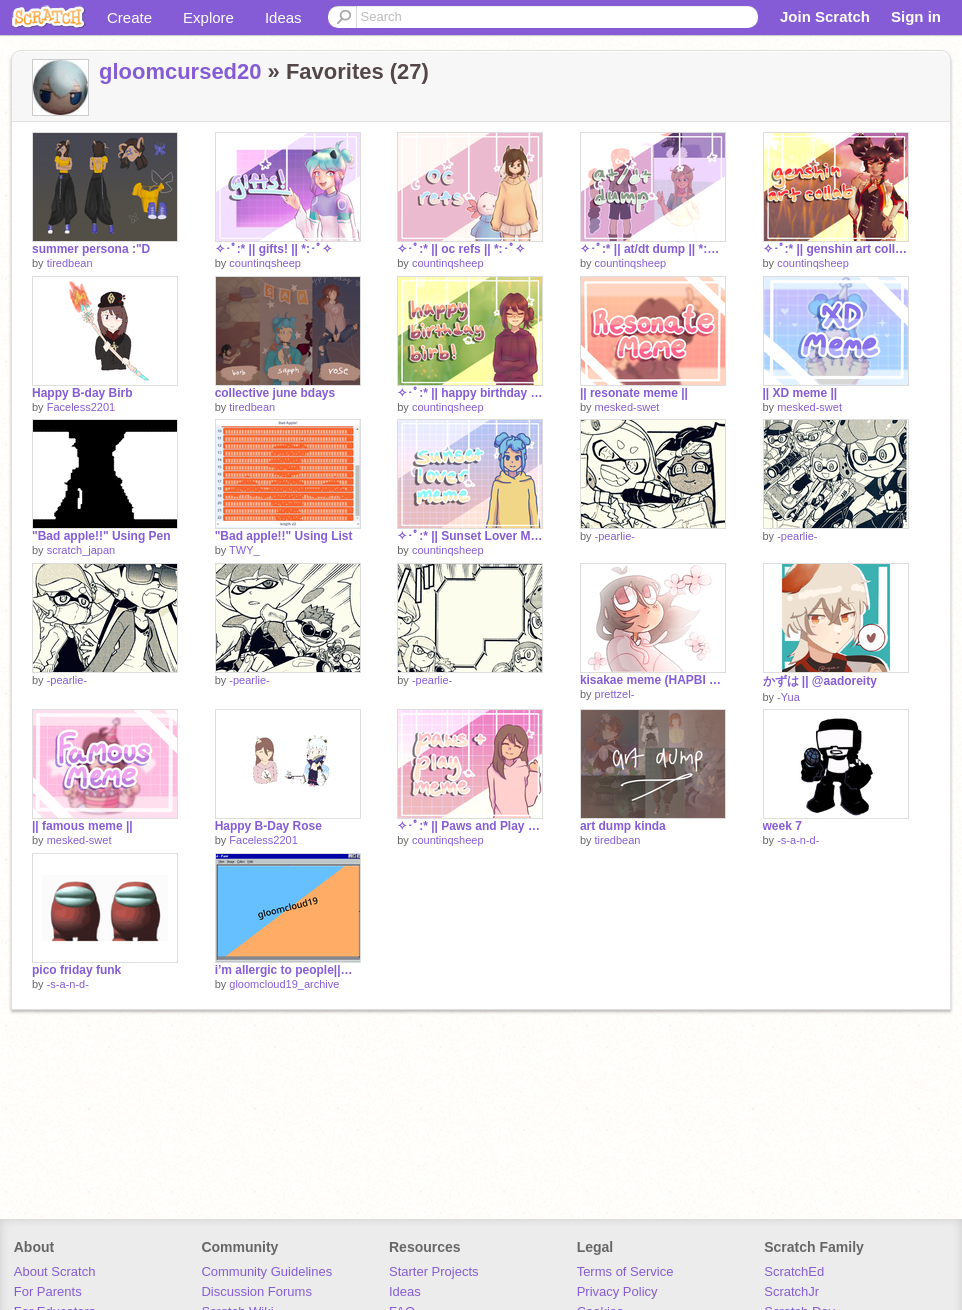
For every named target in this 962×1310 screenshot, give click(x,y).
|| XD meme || (800, 393)
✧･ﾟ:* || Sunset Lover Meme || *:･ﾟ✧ (470, 536)
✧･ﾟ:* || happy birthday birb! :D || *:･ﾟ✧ (470, 393)
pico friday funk (76, 970)
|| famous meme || (82, 826)
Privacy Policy (617, 1291)
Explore (208, 17)
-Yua (788, 697)
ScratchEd (794, 1271)
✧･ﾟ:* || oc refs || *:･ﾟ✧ (460, 249)
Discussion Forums (256, 1291)
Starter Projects (434, 1271)
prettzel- (615, 694)
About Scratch (55, 1271)
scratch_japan (81, 550)
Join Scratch (825, 16)
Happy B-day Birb (82, 393)
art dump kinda (623, 826)
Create (129, 17)
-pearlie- (615, 536)
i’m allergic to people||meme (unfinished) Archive (288, 970)
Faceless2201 (81, 407)
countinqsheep (265, 263)
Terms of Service (625, 1271)
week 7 (782, 826)
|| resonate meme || (634, 393)
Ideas (283, 17)
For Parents (48, 1291)
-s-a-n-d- (798, 840)
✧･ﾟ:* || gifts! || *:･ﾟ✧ (273, 249)
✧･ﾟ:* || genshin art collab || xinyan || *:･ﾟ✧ (836, 249)
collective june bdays (275, 393)
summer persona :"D (91, 249)
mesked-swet (627, 407)
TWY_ (244, 550)
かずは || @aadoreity (820, 681)
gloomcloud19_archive (284, 984)
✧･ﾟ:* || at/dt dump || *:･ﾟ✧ (653, 249)
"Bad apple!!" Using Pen (101, 536)
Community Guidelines (266, 1271)
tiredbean (70, 263)
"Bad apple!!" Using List (284, 536)
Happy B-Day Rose (268, 826)
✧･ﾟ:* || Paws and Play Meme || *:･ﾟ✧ (470, 826)
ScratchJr (791, 1291)
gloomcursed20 (180, 71)
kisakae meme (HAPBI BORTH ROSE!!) (653, 680)
